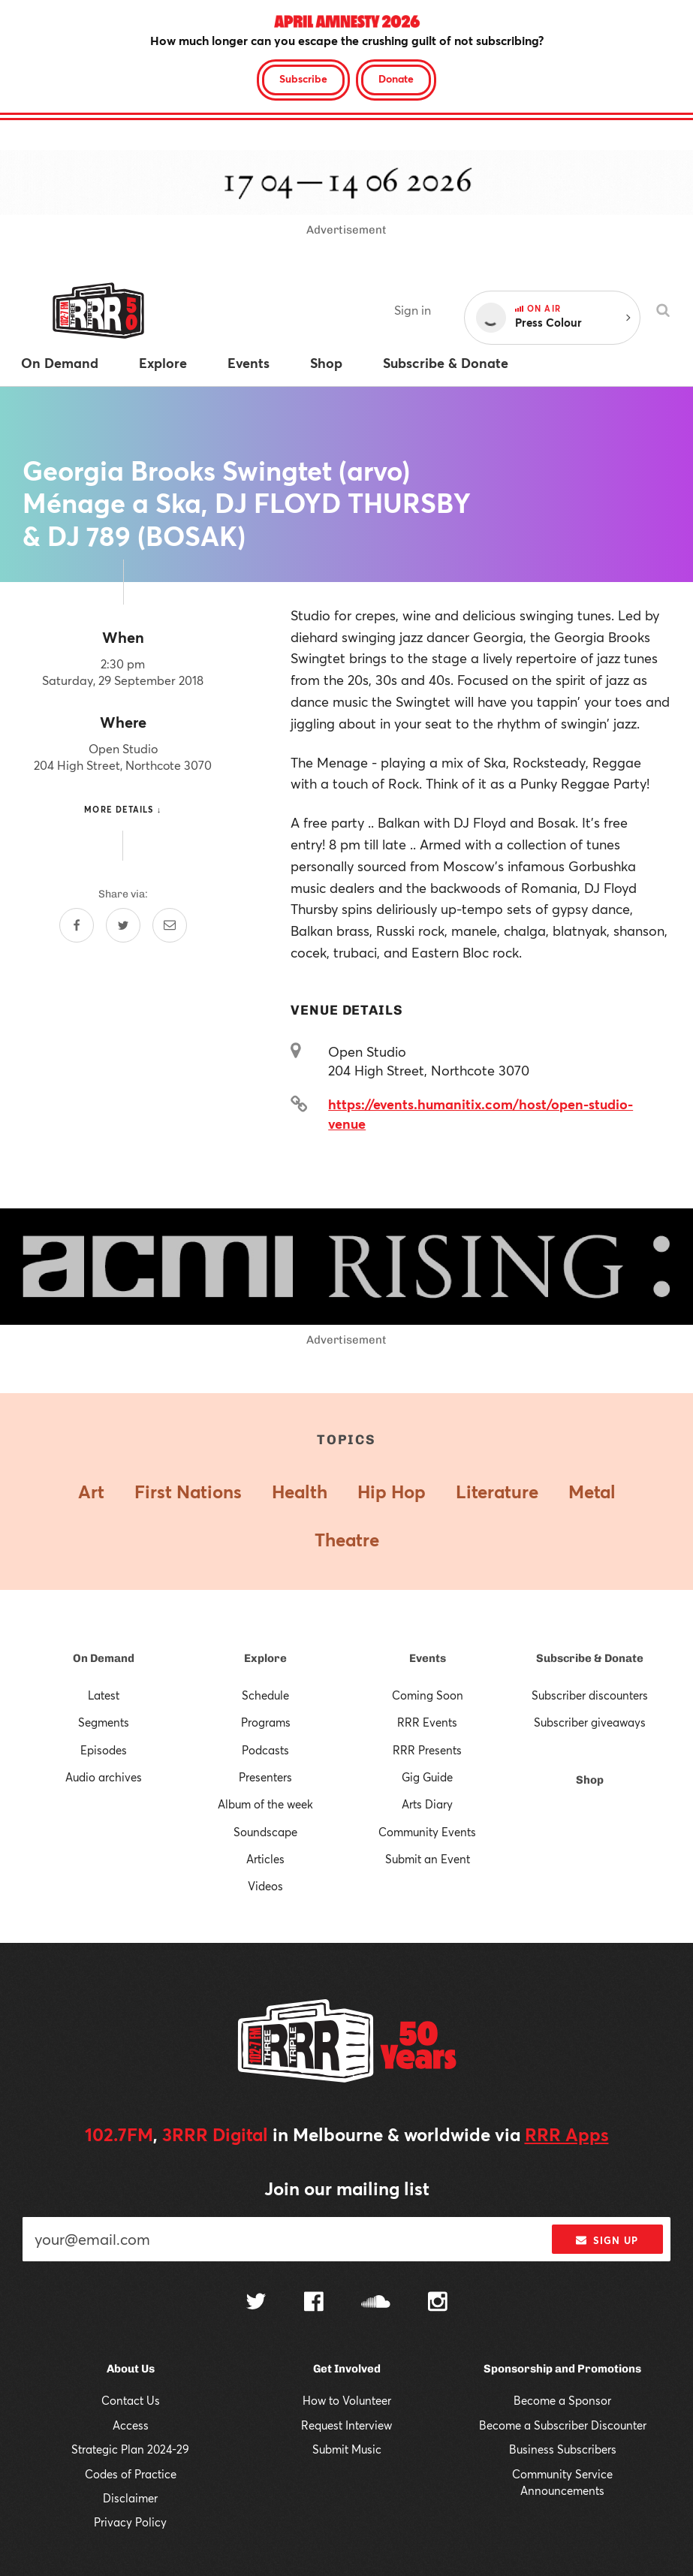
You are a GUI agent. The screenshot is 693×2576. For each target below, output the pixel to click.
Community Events (427, 1831)
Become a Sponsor (562, 2400)
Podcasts (265, 1749)
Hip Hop (391, 1492)
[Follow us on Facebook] (314, 2303)
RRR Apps (567, 2134)
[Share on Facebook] (76, 925)
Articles (265, 1858)
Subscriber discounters (590, 1695)
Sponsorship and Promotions (562, 2368)
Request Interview (346, 2425)
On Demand (103, 1658)
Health (299, 1492)
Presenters (265, 1776)
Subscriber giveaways (590, 1722)
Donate (396, 78)
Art (91, 1492)
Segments (103, 1722)
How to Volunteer (347, 2400)
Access (131, 2425)
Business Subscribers (562, 2449)
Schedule (265, 1695)
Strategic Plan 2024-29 (130, 2449)
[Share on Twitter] (123, 925)
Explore (265, 1658)
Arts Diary (427, 1803)
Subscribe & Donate (589, 1658)
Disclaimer (130, 2497)
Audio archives (103, 1776)
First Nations (188, 1492)
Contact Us (130, 2400)
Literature (497, 1492)
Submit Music (346, 2449)
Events (427, 1658)
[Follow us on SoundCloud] (375, 2303)
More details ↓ (122, 809)
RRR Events (427, 1722)
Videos (265, 1885)
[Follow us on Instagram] (437, 2303)
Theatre (347, 1540)
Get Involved (347, 2368)
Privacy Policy (130, 2521)
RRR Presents (427, 1749)
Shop (590, 1780)
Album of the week (265, 1803)
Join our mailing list (346, 2188)
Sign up (607, 2240)
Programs (266, 1722)
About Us (131, 2368)
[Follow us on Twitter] (256, 2303)
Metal (592, 1492)
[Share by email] (169, 925)
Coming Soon (427, 1695)
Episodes (103, 1749)
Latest (103, 1695)
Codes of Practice (130, 2473)
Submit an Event (427, 1858)
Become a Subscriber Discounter (562, 2425)
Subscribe (303, 78)
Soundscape (265, 1831)
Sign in (412, 310)
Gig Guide (427, 1776)
